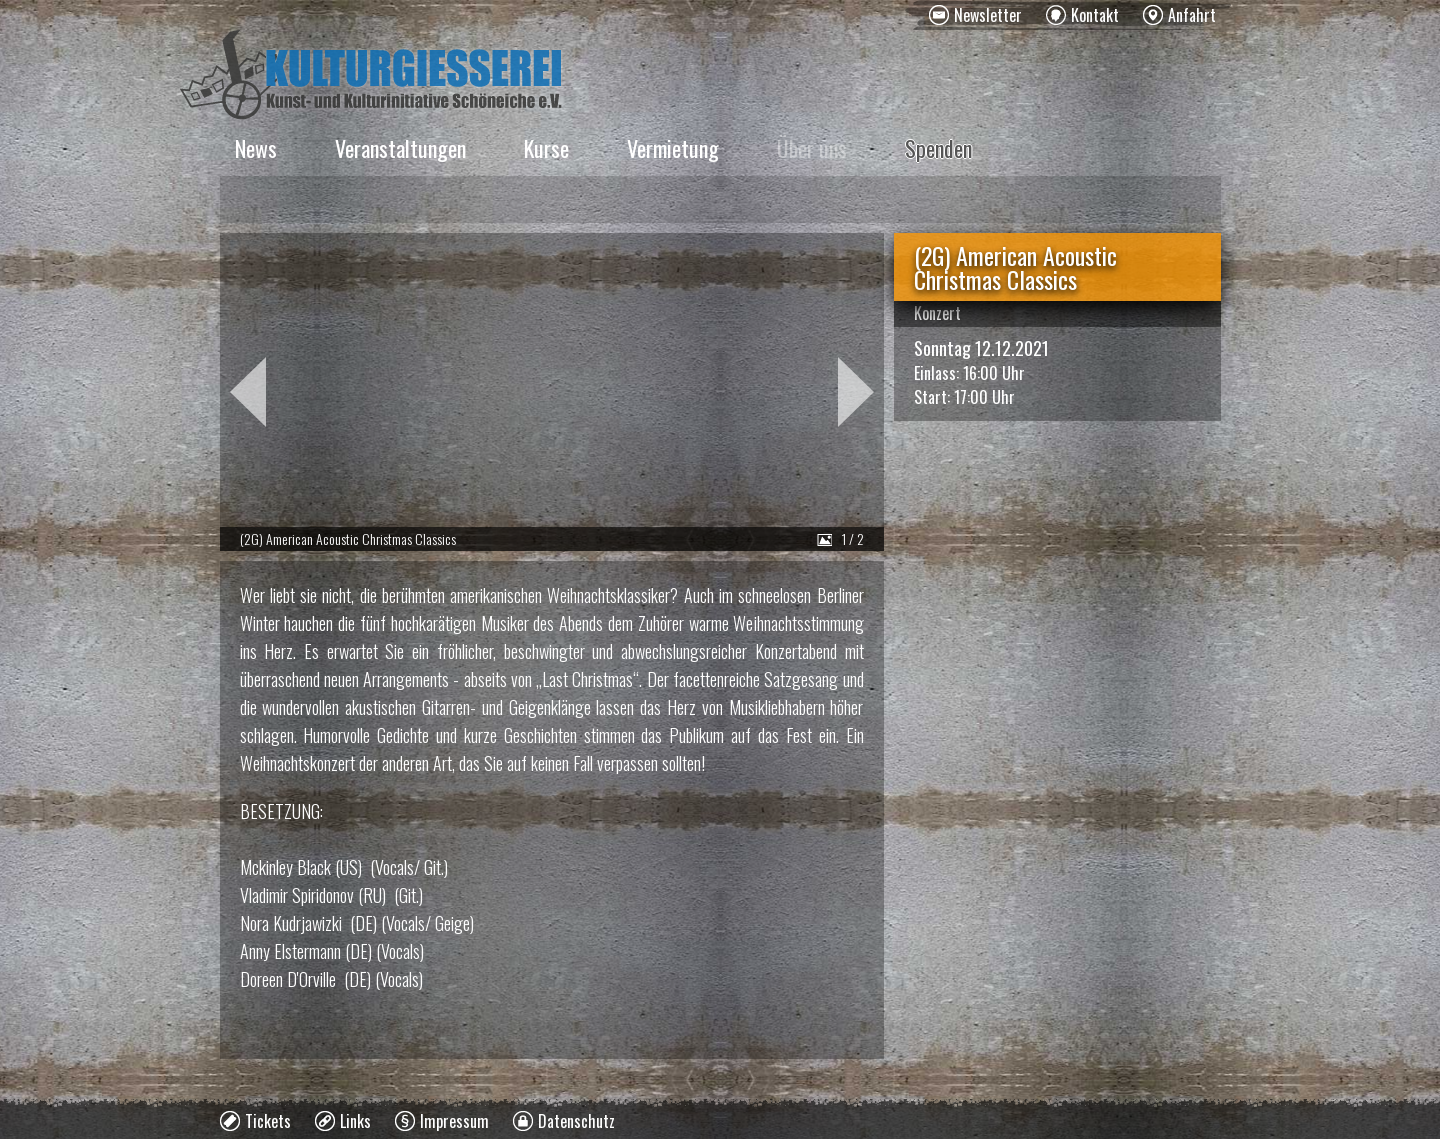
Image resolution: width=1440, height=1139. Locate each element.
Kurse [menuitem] (546, 148)
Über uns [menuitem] (812, 148)
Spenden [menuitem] (938, 148)
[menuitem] (975, 15)
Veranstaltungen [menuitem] (400, 148)
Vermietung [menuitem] (673, 148)
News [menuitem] (256, 148)
